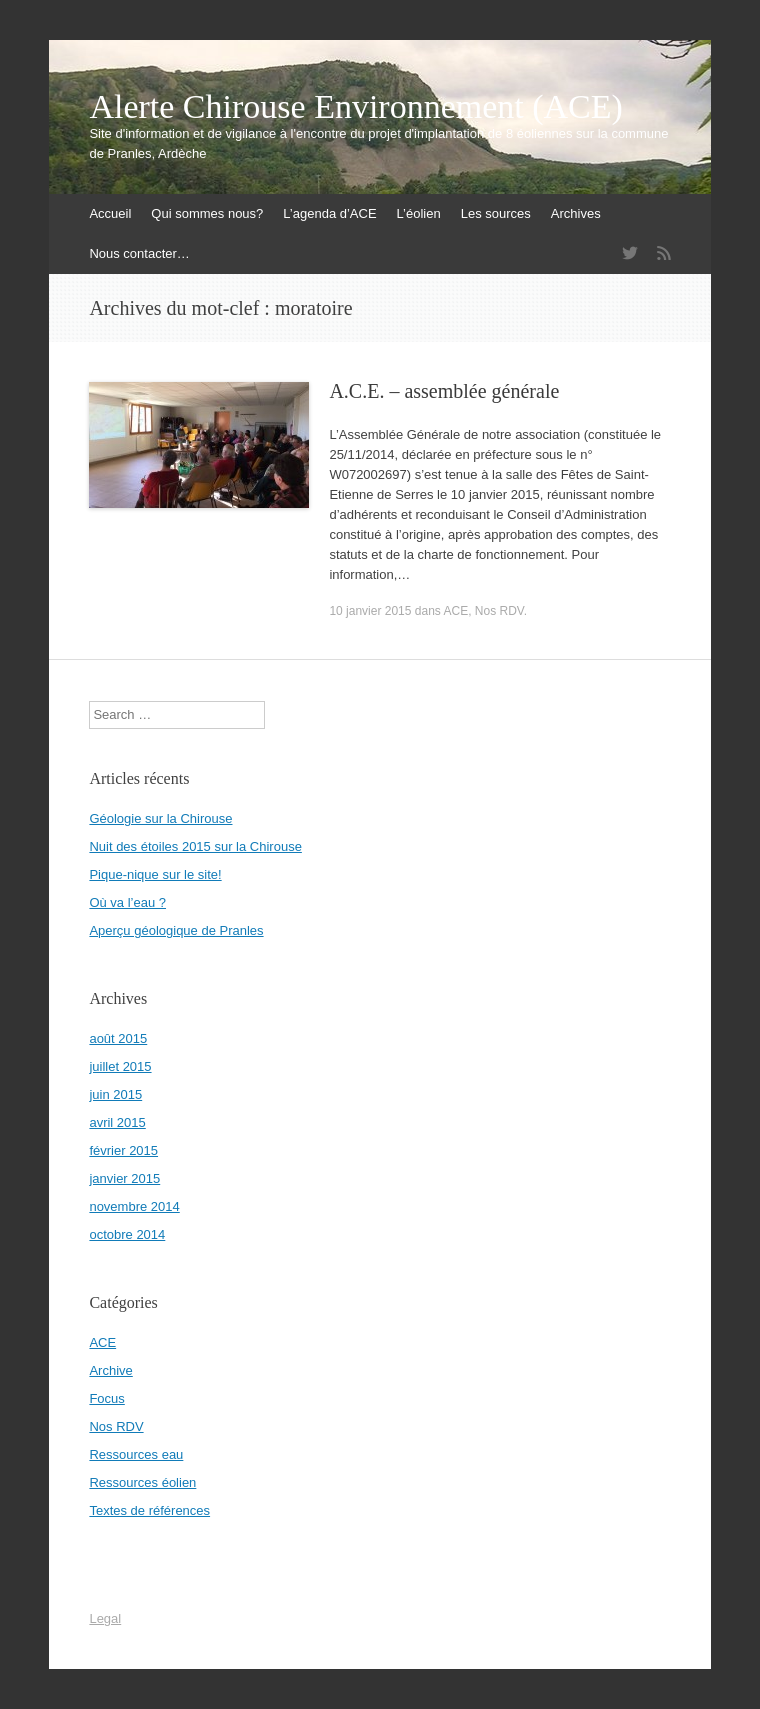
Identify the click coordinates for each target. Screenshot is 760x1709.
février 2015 (123, 1150)
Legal (105, 1618)
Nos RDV (499, 611)
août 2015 (118, 1038)
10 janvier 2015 (370, 611)
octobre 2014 (127, 1234)
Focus (106, 1398)
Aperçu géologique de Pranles (176, 930)
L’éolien (419, 213)
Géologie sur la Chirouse (160, 818)
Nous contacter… (139, 253)
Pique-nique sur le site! (155, 874)
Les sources (496, 213)
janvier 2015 (124, 1178)
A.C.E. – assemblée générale (444, 391)
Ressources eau (136, 1454)
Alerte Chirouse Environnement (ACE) (355, 107)
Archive (110, 1370)
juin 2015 (115, 1094)
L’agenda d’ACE (329, 213)
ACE (456, 611)
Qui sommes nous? (207, 213)
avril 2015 (117, 1122)
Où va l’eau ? (127, 902)
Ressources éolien (142, 1482)
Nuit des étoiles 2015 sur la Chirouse (195, 846)
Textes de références (149, 1510)
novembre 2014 (134, 1206)
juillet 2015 (120, 1066)
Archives (576, 213)
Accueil (110, 213)
